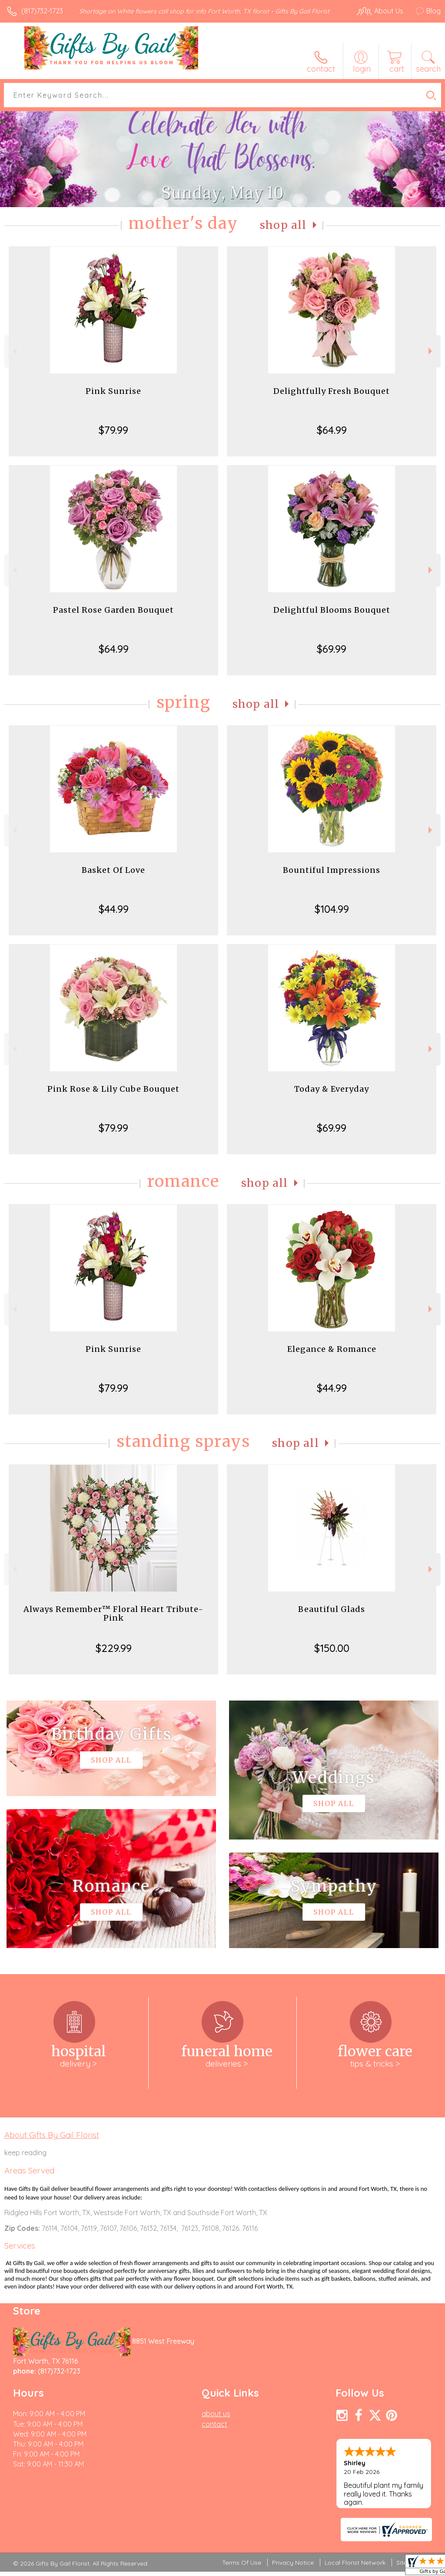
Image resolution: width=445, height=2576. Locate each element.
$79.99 (113, 429)
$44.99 (114, 908)
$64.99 (332, 429)
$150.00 (331, 1648)
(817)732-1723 (42, 11)
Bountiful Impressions (331, 870)
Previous (13, 351)
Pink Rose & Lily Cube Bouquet (113, 1089)
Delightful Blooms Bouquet (331, 610)
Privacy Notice (293, 2562)
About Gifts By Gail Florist (51, 2135)
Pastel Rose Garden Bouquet (113, 610)
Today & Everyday (331, 1089)
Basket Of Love (113, 870)
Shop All (283, 225)
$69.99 (331, 648)
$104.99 (332, 908)
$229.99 (114, 1648)
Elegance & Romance (331, 1349)
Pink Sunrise (113, 391)
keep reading (25, 2152)
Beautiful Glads (331, 1609)
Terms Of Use (241, 2562)
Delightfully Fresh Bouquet (331, 391)
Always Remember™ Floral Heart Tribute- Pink (113, 1613)
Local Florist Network (355, 2562)
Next (431, 351)
